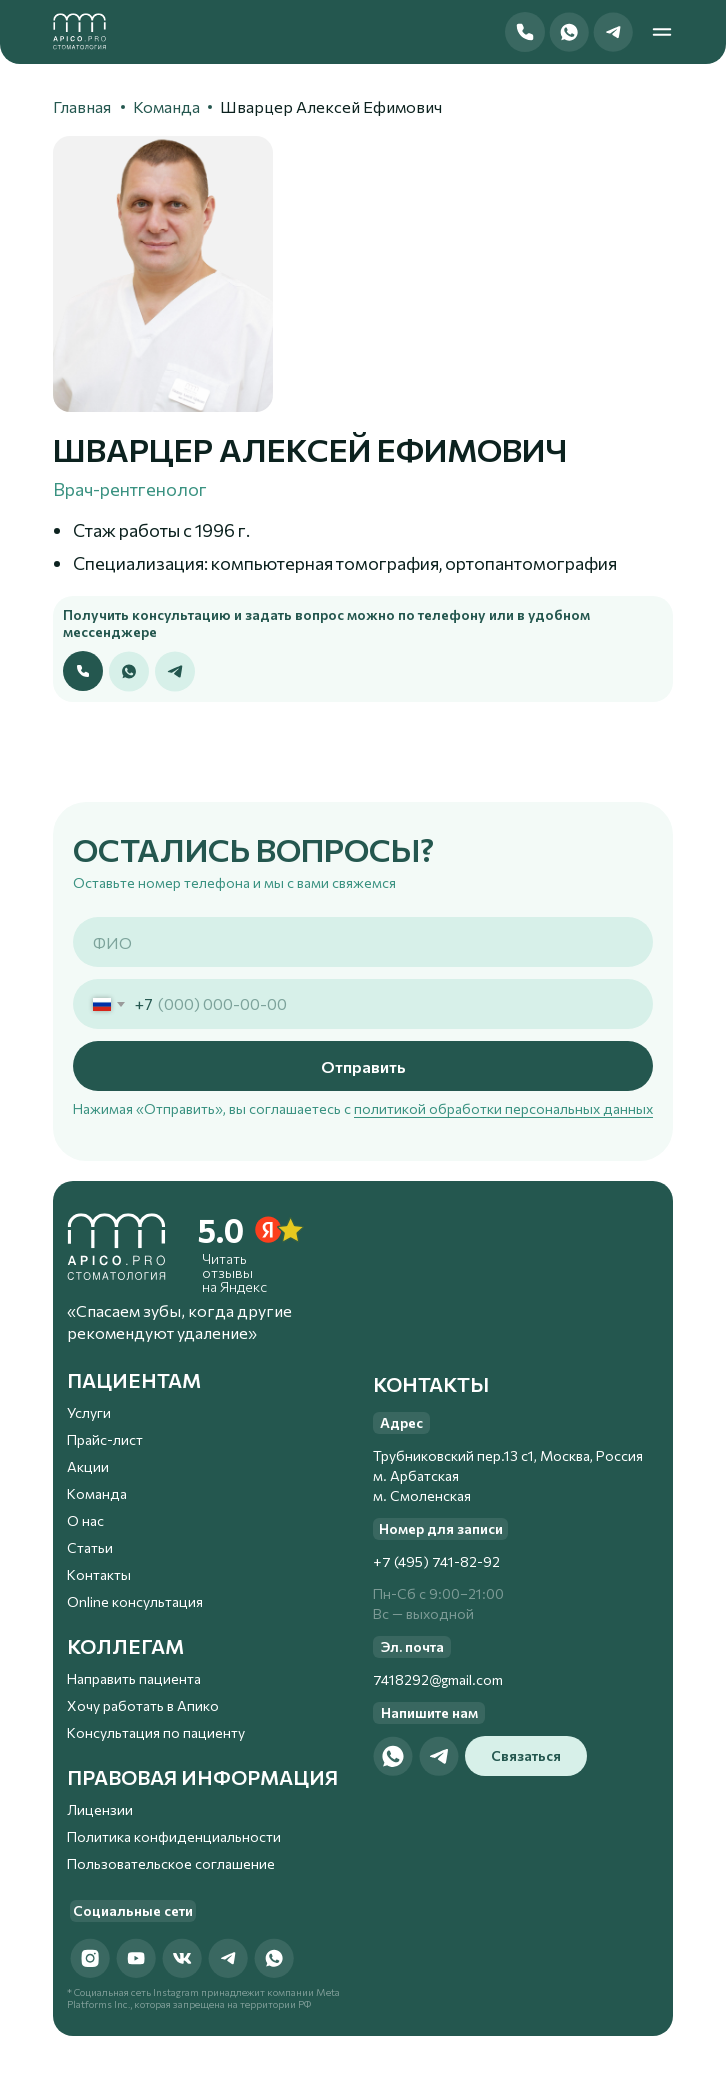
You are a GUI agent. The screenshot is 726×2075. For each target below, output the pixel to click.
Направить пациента (134, 1678)
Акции (88, 1466)
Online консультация (135, 1601)
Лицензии (100, 1809)
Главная (82, 106)
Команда (166, 106)
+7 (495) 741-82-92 (436, 1561)
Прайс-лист (105, 1439)
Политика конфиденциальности (174, 1836)
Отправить (363, 1066)
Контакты (99, 1574)
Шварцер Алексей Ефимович (331, 106)
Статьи (90, 1547)
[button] (525, 32)
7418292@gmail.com (438, 1679)
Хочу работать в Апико (143, 1705)
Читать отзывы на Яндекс (234, 1272)
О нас (85, 1520)
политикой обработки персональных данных (503, 1108)
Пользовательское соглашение (171, 1863)
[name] (363, 942)
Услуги (89, 1412)
